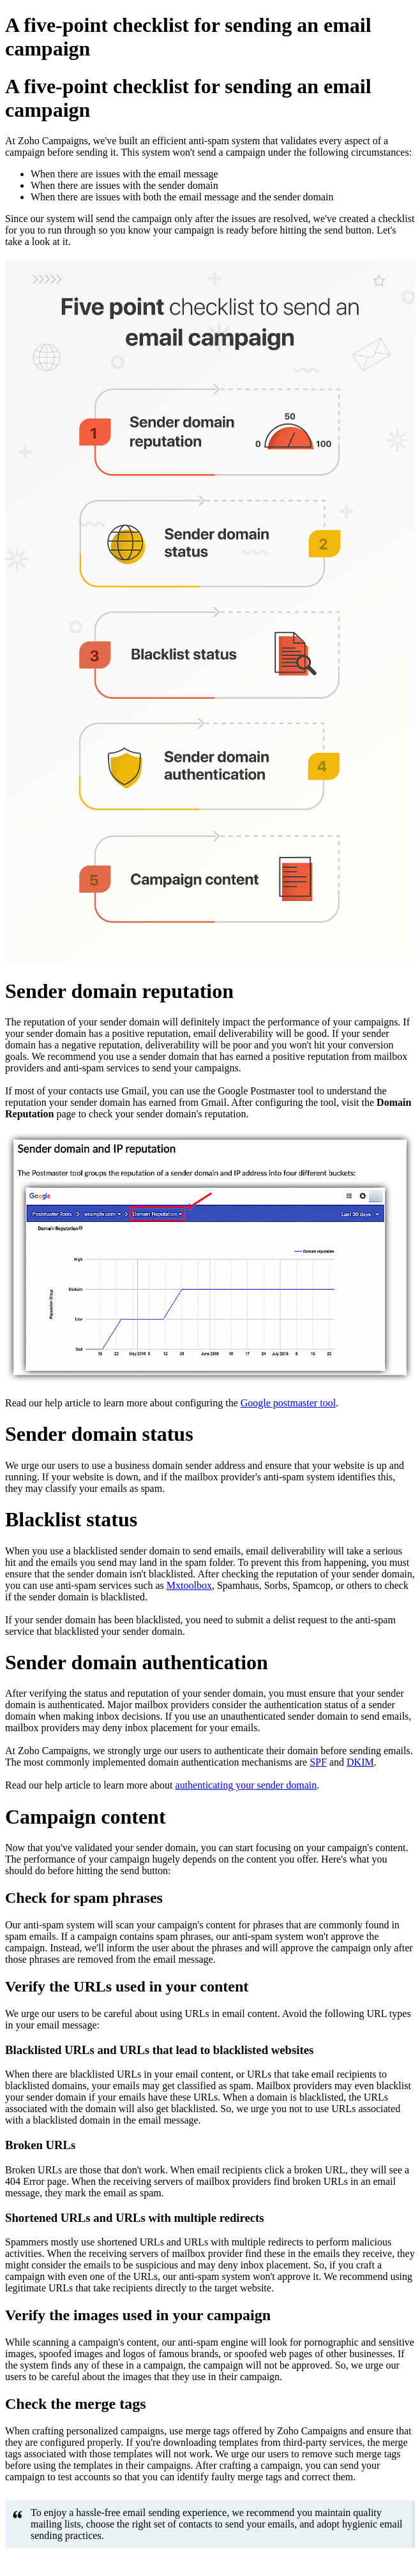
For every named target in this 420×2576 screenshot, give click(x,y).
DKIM (360, 1762)
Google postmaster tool (288, 1402)
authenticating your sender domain (246, 1785)
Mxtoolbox (189, 1585)
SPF (318, 1762)
